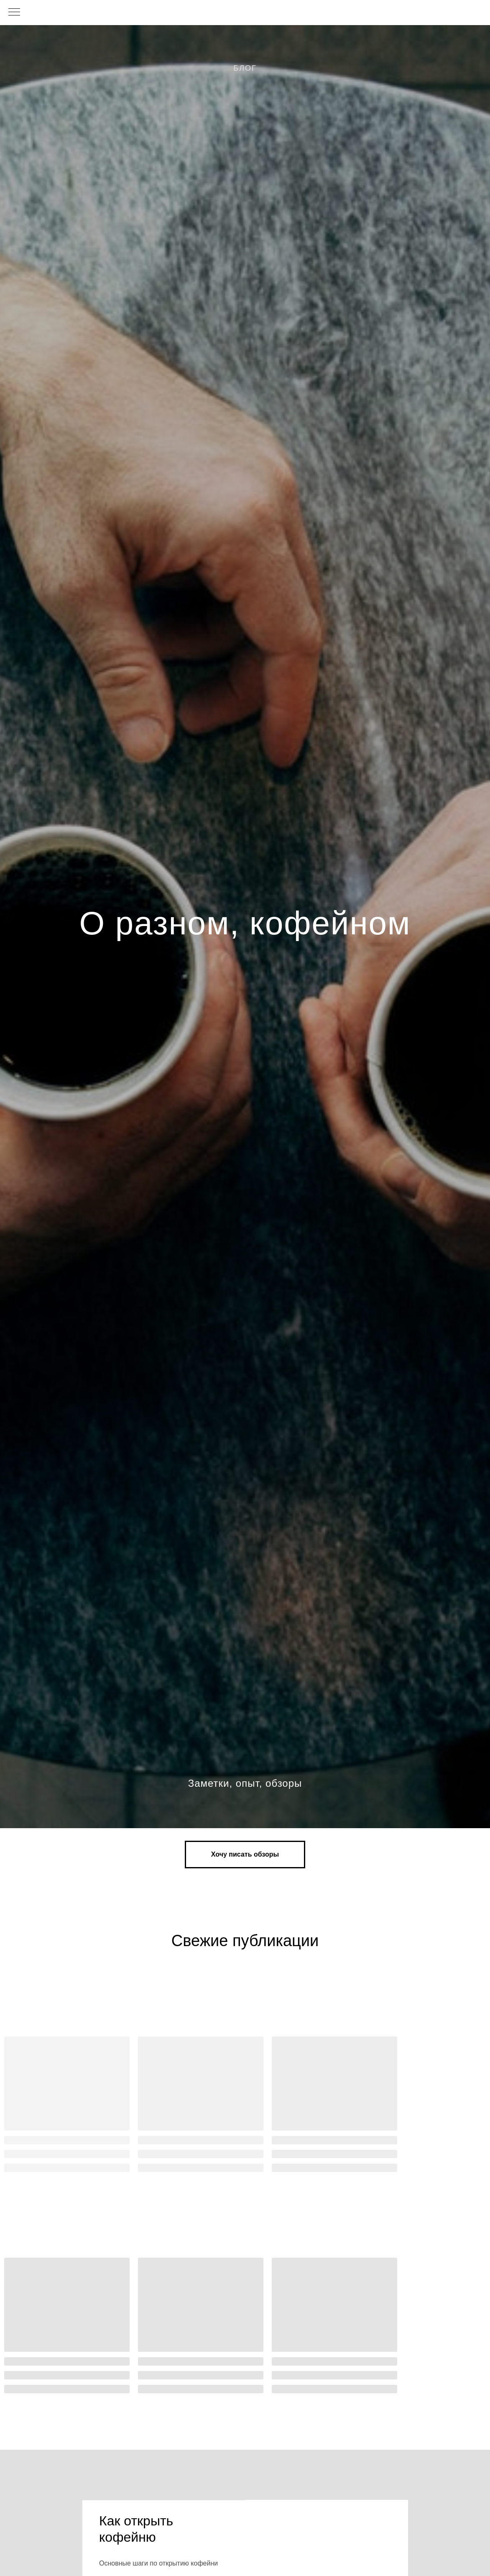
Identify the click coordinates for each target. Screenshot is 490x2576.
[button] (245, 1853)
